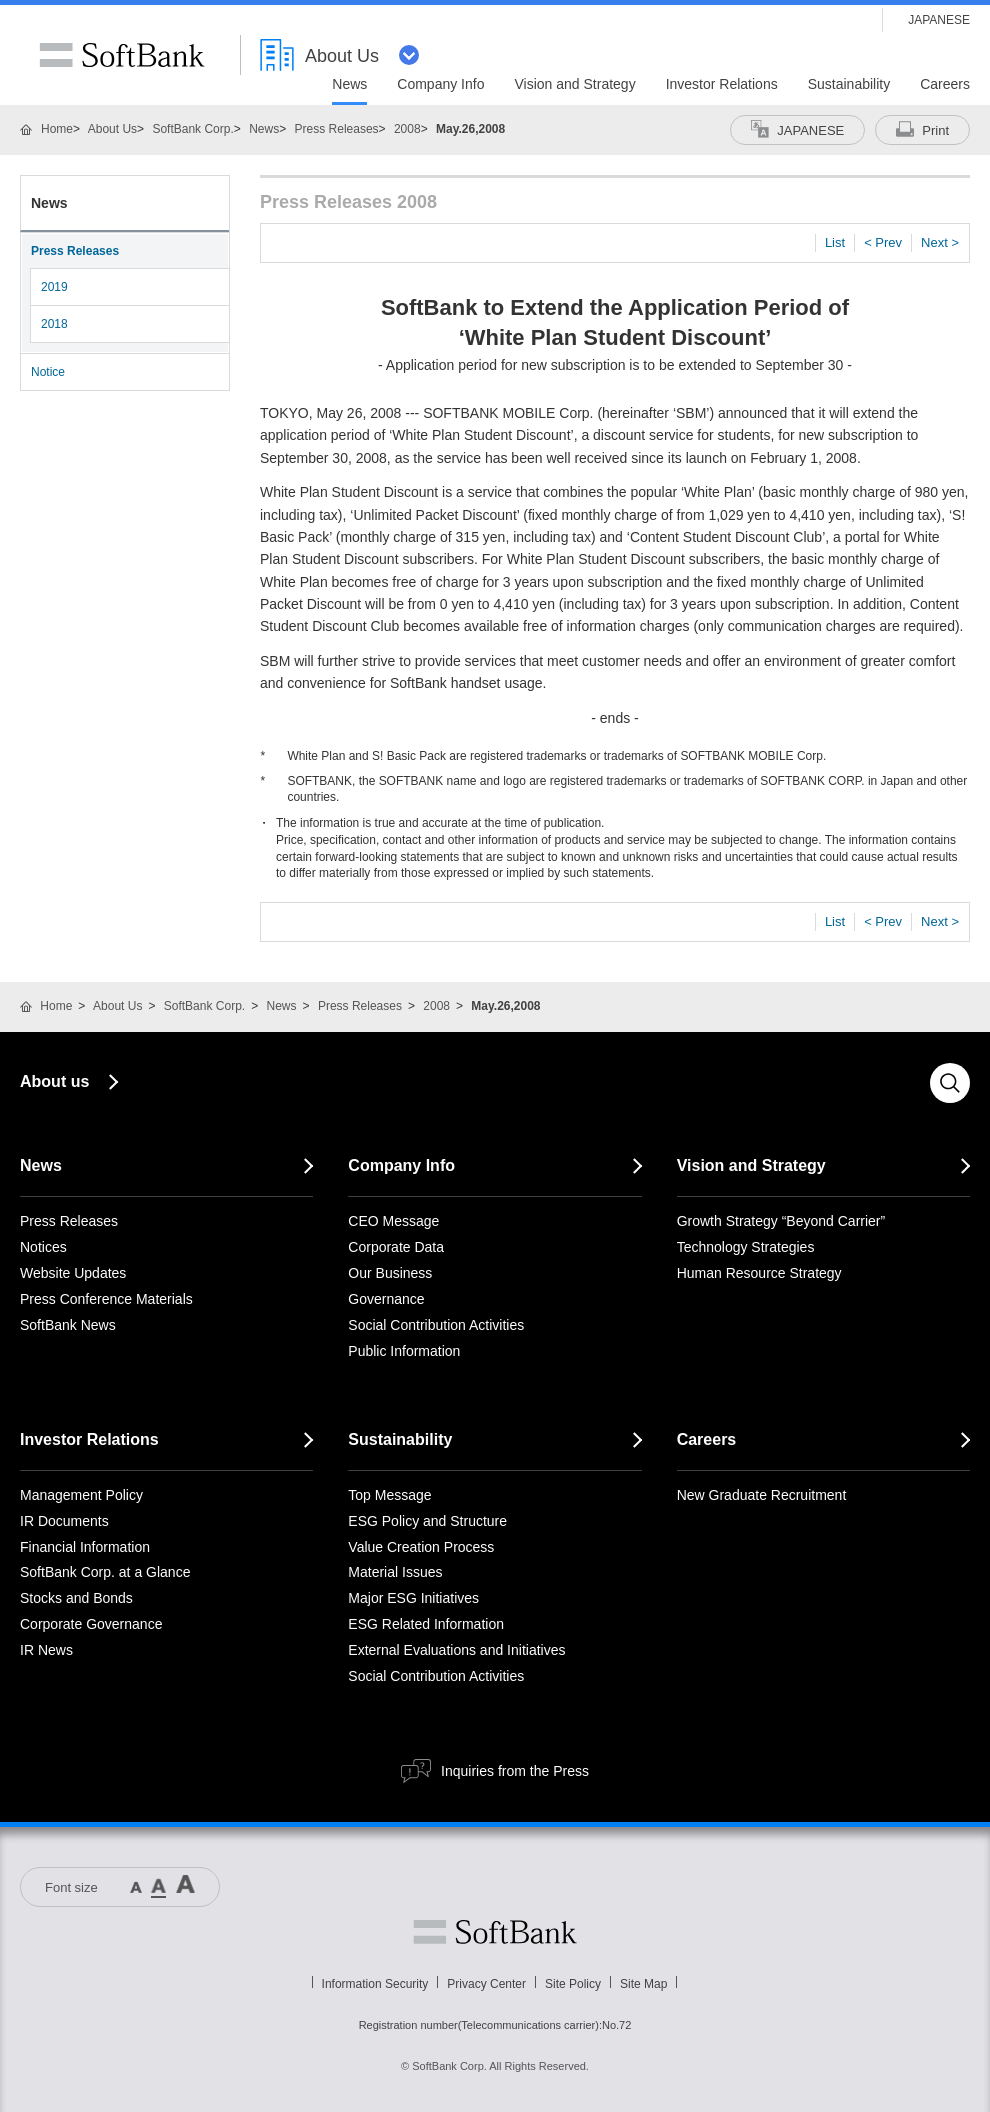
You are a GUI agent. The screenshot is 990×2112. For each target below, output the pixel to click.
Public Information (404, 1351)
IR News (46, 1650)
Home (57, 129)
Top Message (389, 1495)
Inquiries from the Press (515, 1771)
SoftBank (122, 55)
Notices (43, 1247)
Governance (386, 1299)
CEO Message (393, 1221)
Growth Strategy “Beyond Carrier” (781, 1221)
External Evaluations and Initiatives (456, 1650)
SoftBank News (68, 1325)
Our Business (390, 1273)
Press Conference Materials (106, 1299)
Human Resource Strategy (759, 1273)
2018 (54, 324)
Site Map (643, 1984)
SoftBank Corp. (192, 129)
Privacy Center (486, 1984)
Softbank (495, 1932)
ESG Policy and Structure (427, 1521)
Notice (48, 372)
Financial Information (85, 1547)
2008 (407, 129)
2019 (54, 287)
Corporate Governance (91, 1624)
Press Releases (337, 129)
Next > (940, 242)
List (835, 242)
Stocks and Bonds (76, 1598)
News (264, 129)
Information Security (375, 1984)
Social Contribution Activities (436, 1325)
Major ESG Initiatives (413, 1598)
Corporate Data (396, 1247)
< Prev (883, 242)
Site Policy (573, 1984)
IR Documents (64, 1521)
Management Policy (81, 1495)
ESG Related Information (426, 1624)
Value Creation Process (421, 1547)
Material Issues (395, 1572)
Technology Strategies (746, 1247)
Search (950, 1083)
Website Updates (73, 1273)
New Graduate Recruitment (762, 1495)
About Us (112, 129)
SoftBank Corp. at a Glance (105, 1572)
